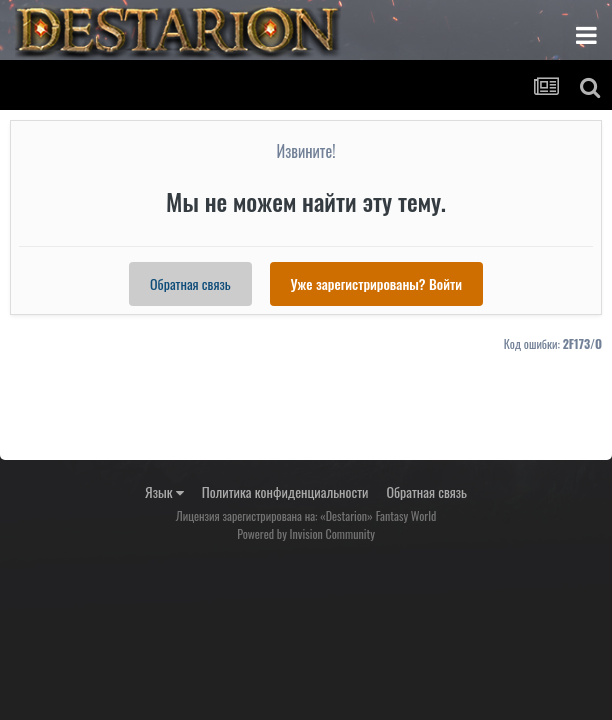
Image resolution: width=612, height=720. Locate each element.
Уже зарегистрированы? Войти (376, 283)
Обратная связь (190, 283)
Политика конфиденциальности (285, 491)
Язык (164, 491)
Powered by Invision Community (306, 533)
